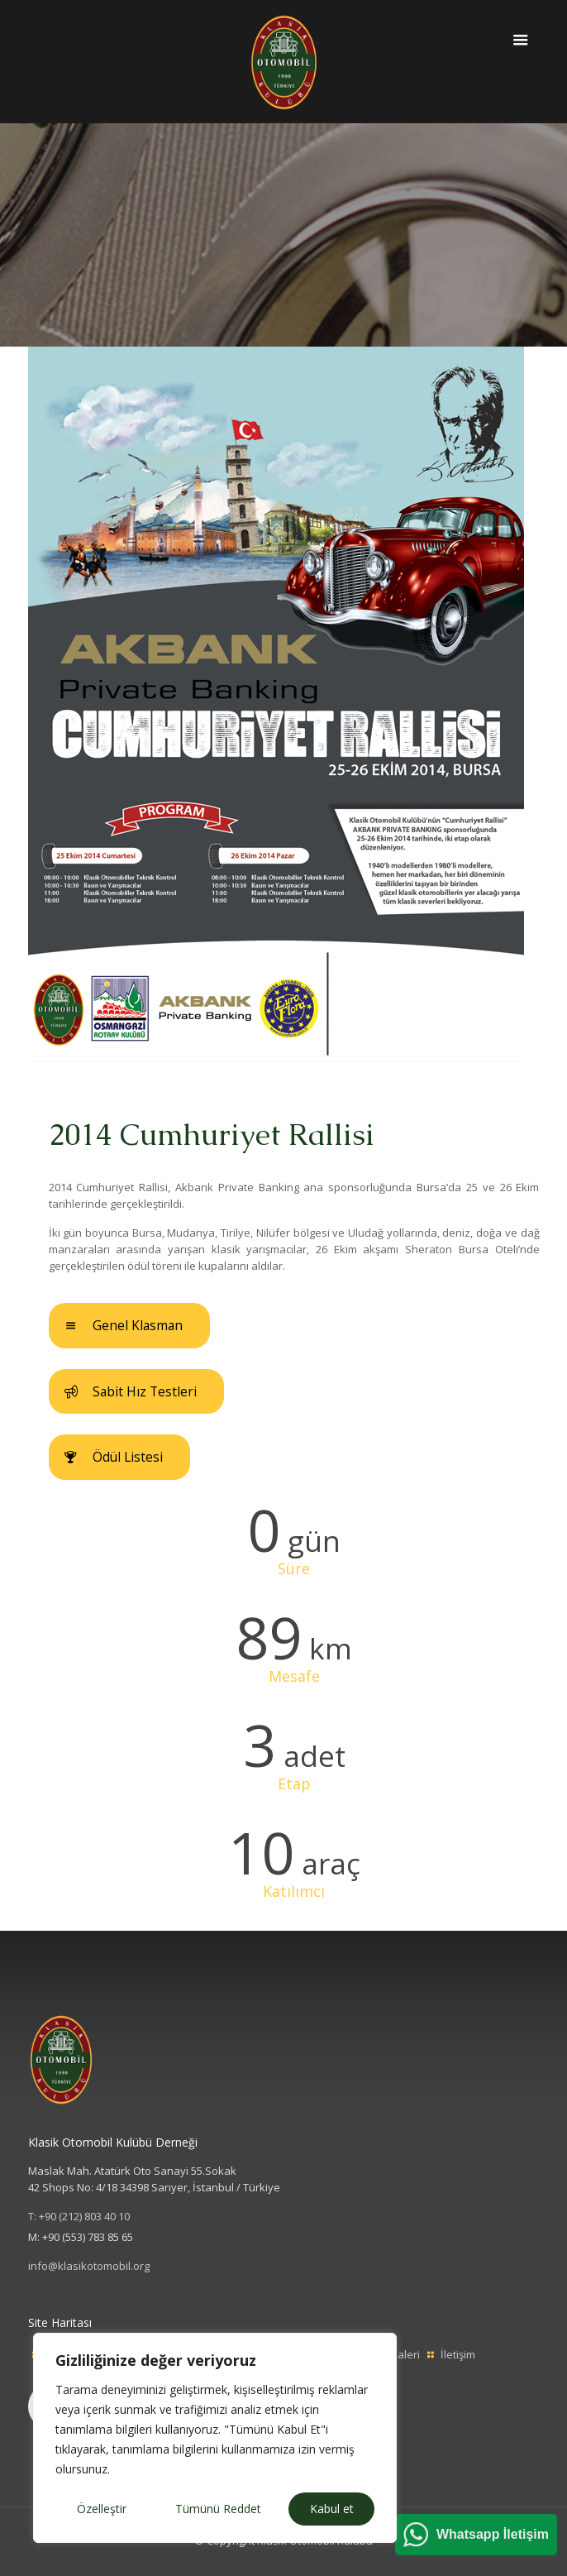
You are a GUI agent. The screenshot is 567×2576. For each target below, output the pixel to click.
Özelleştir (101, 2508)
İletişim (458, 2354)
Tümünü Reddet (218, 2508)
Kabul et (332, 2508)
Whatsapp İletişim (492, 2534)
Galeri (404, 2354)
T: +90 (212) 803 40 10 (79, 2216)
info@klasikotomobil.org (89, 2265)
